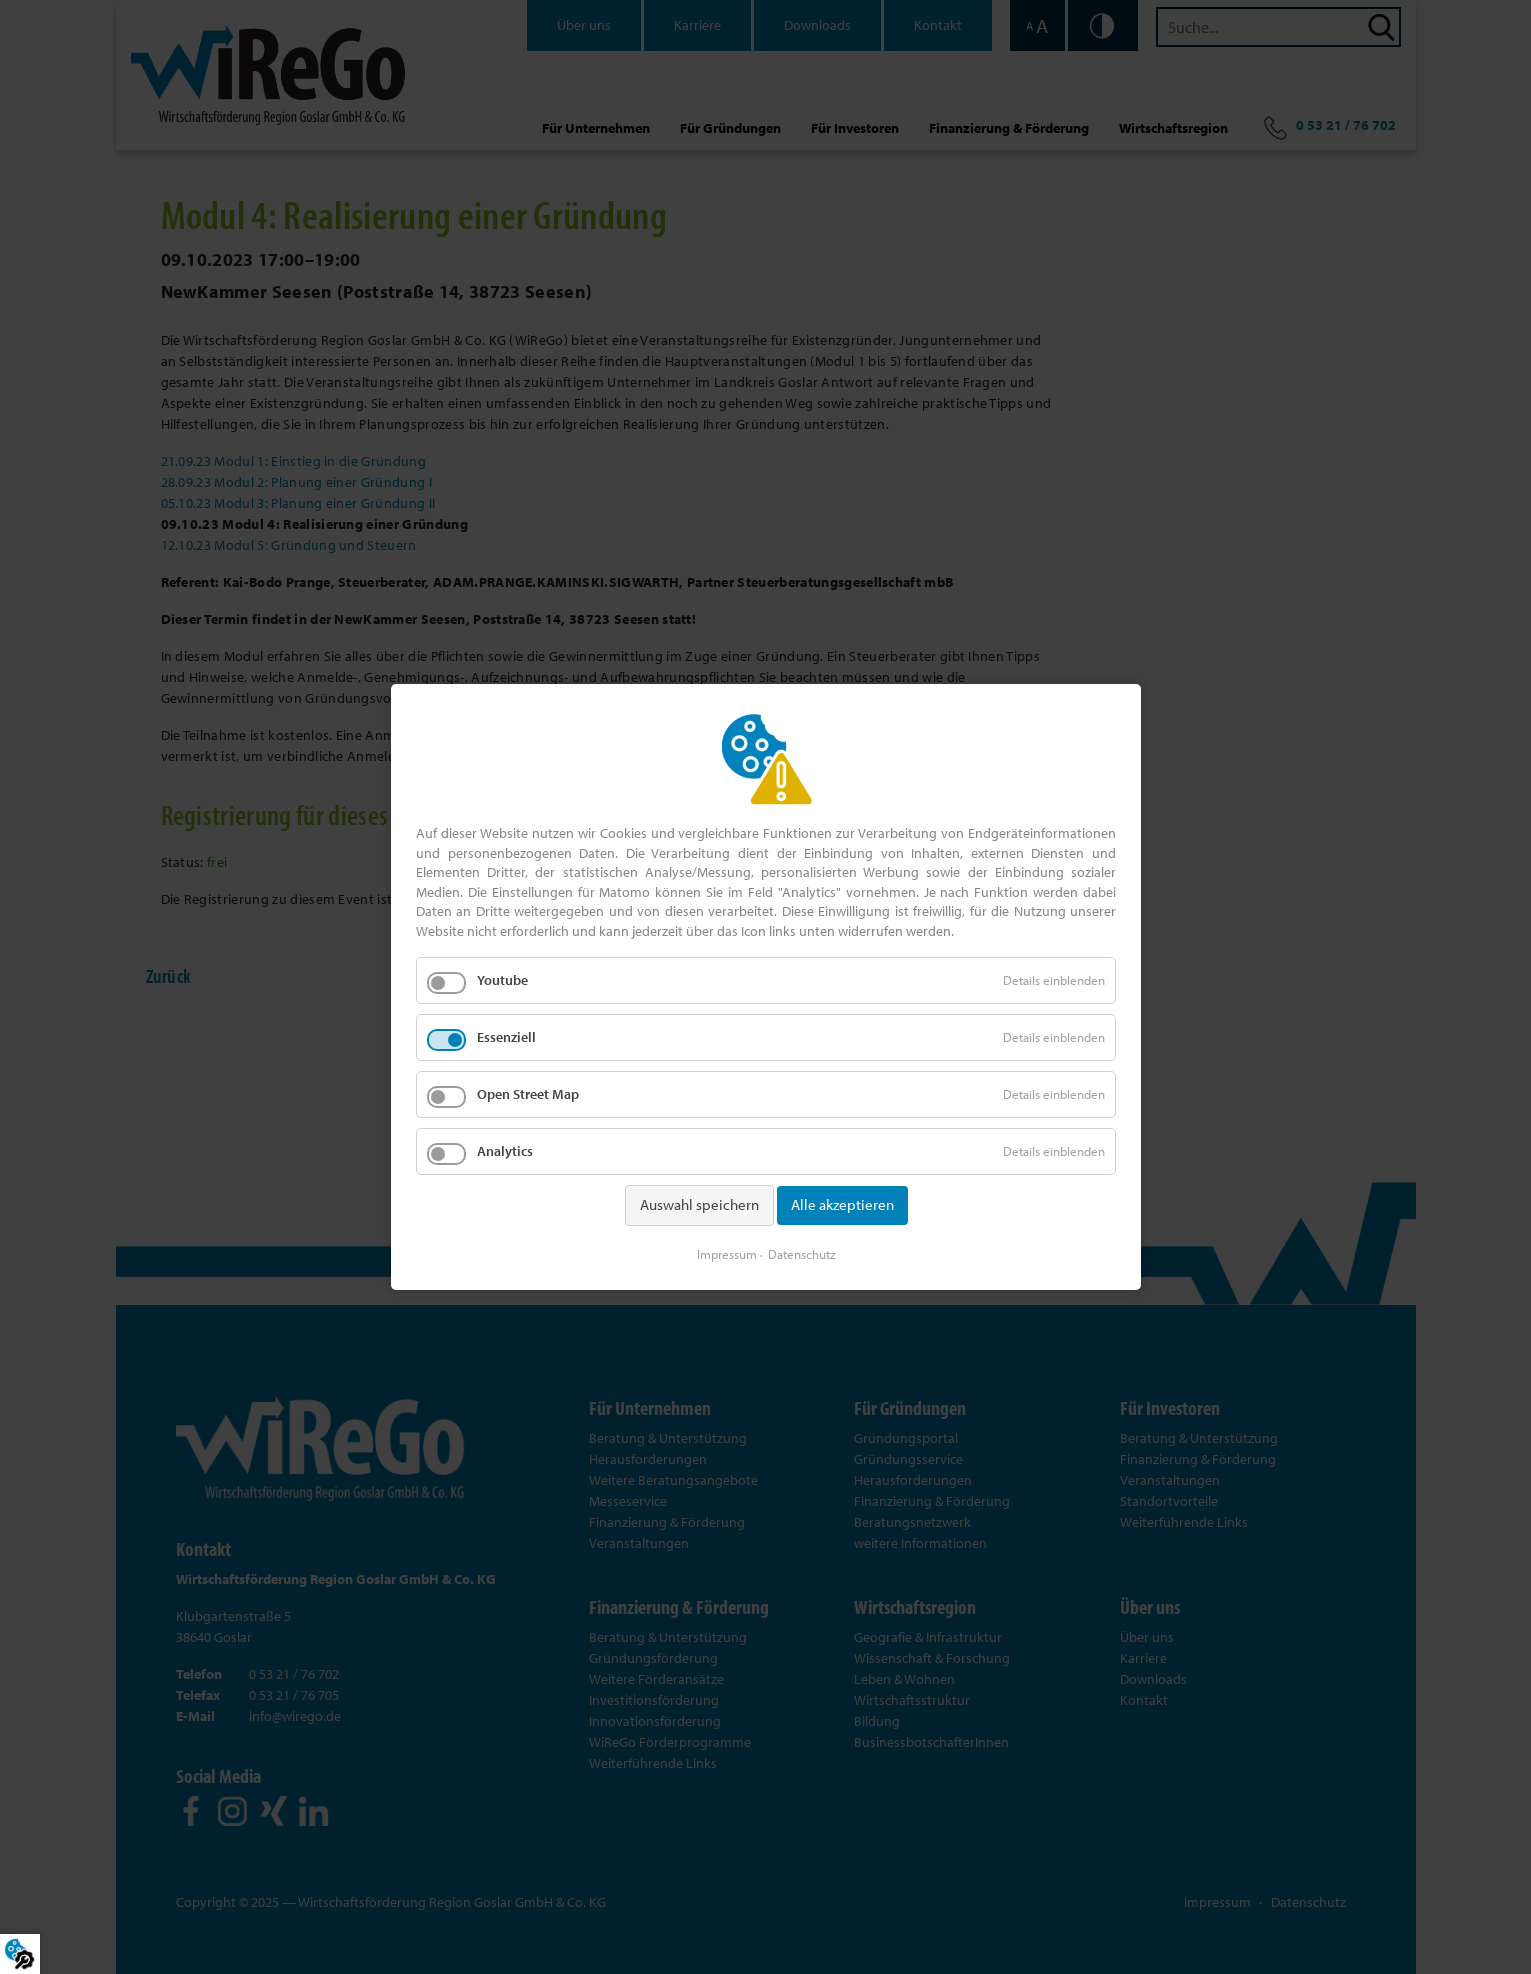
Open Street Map (528, 1094)
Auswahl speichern (698, 1204)
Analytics (505, 1151)
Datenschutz (801, 1254)
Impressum (726, 1254)
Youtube (502, 980)
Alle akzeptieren (841, 1204)
